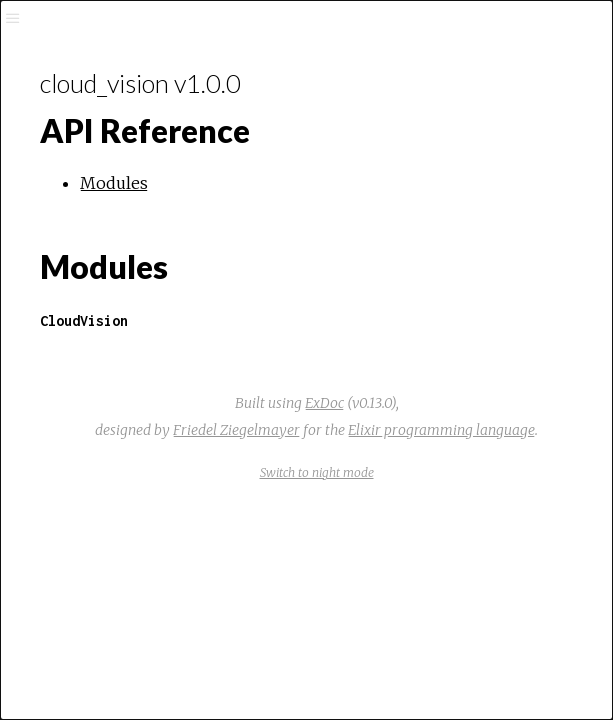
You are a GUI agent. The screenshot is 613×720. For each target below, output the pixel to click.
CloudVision (84, 320)
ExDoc (324, 403)
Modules (114, 183)
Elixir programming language (441, 430)
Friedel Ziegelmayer (236, 430)
